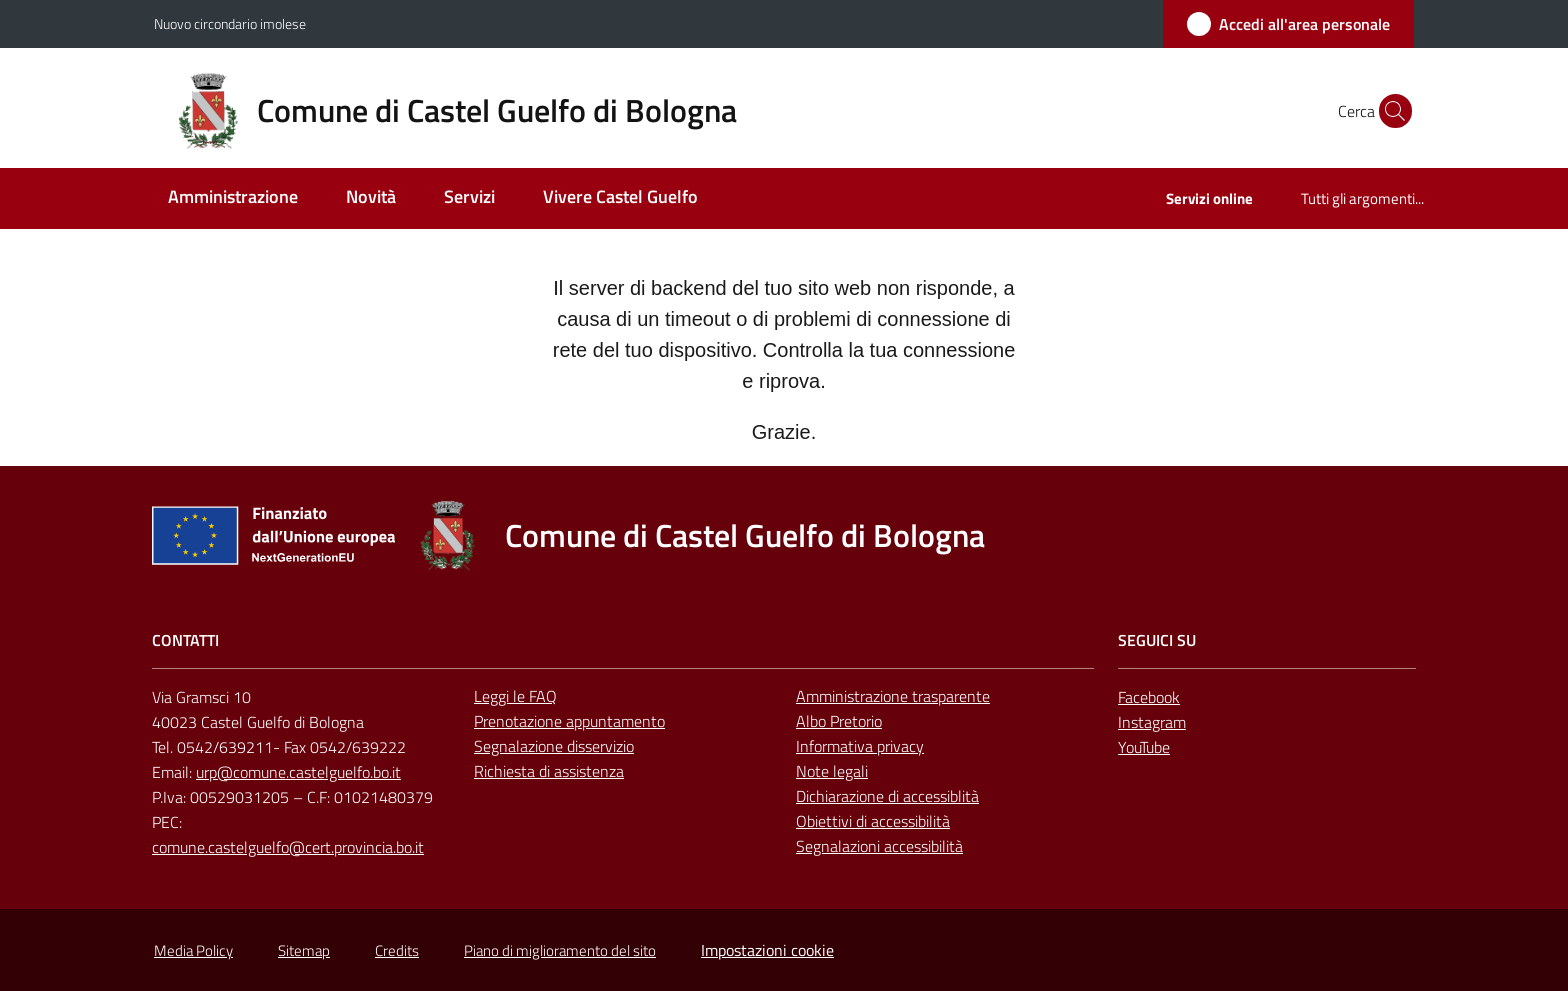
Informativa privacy (860, 746)
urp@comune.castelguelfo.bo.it (298, 772)
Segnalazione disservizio (554, 746)
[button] (1390, 111)
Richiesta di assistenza (549, 771)
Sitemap (304, 950)
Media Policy (193, 950)
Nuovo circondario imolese (230, 23)
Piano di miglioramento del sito (560, 950)
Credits (397, 950)
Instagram (1152, 722)
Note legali (832, 771)
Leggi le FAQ (515, 696)
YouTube (1144, 747)
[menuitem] (233, 198)
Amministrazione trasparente (893, 696)
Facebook (1149, 697)
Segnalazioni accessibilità (879, 846)
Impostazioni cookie (767, 950)
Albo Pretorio (839, 721)
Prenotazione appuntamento (569, 721)
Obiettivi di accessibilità (873, 821)
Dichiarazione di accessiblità (887, 796)
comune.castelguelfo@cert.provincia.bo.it (288, 847)
